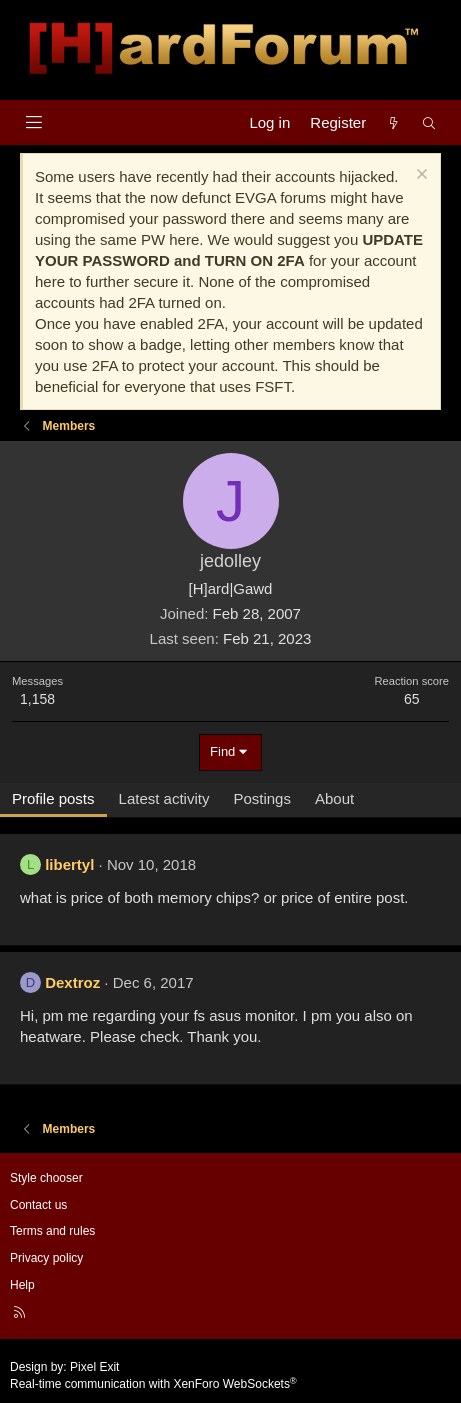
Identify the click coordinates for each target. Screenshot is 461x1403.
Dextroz (72, 982)
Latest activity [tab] (164, 798)
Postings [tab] (262, 798)
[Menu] (33, 122)
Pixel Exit (94, 1367)
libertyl (69, 864)
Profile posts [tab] (53, 798)
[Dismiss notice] (419, 176)
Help (22, 1285)
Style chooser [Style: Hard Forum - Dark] (46, 1178)
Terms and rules (52, 1231)
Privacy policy (46, 1258)
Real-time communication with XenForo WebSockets (153, 1384)
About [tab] (334, 798)
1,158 (37, 699)
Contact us (38, 1205)
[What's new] (393, 122)
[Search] (429, 122)
